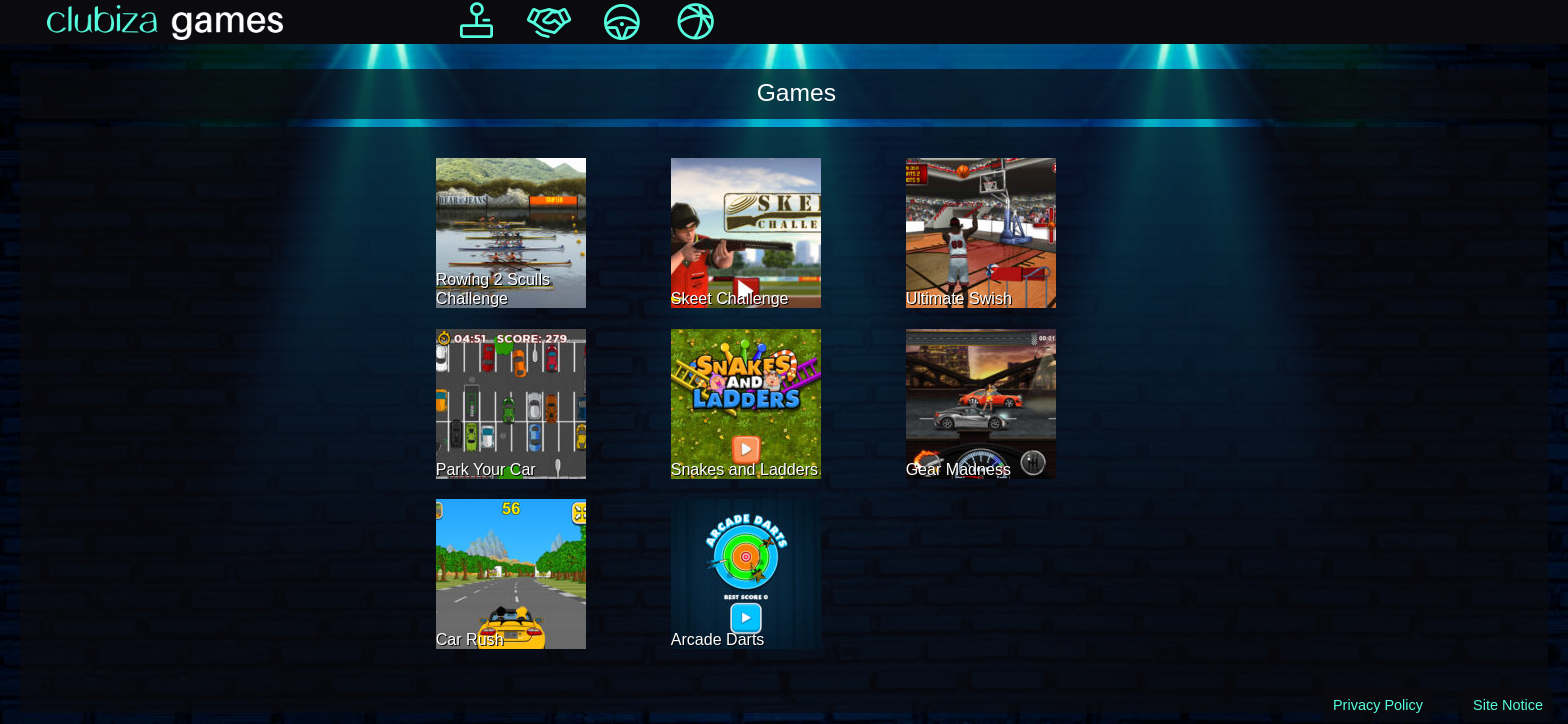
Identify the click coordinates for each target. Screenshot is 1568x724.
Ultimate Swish (959, 298)
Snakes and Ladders (744, 469)
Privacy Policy (1378, 705)
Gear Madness (958, 469)
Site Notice (1508, 705)
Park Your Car (486, 469)
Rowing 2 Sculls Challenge (493, 288)
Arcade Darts (718, 639)
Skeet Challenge (730, 298)
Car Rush (470, 639)
